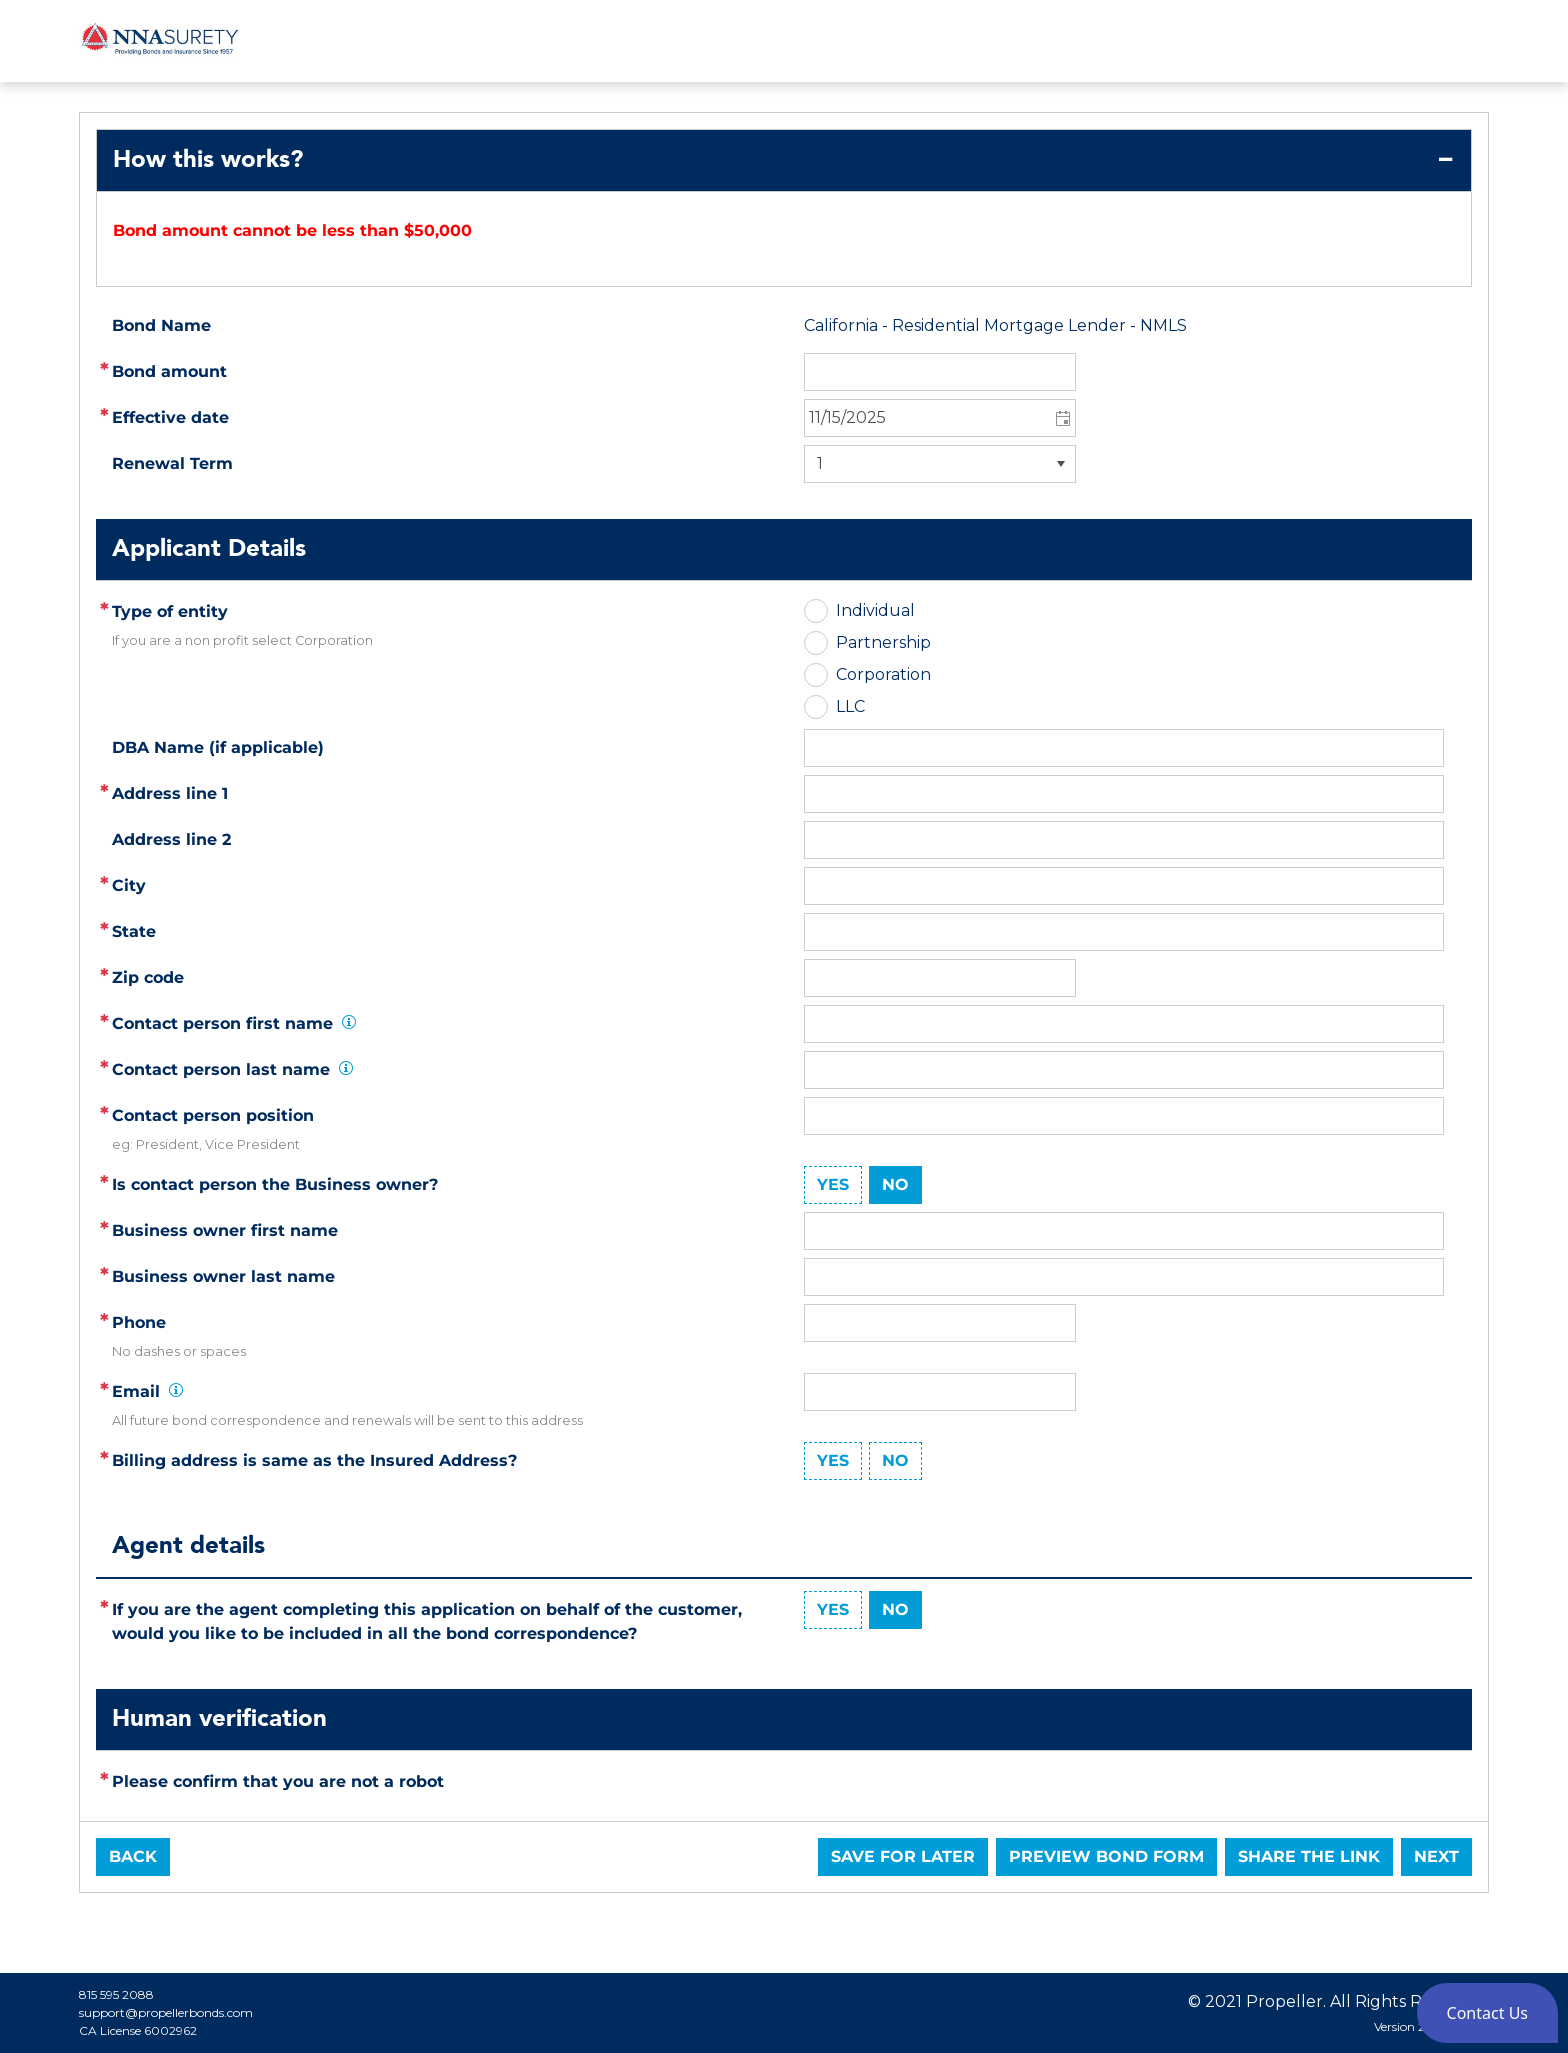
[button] (1061, 418)
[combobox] (940, 418)
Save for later (903, 1856)
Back (133, 1856)
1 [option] (820, 463)
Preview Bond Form (1106, 1856)
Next (1436, 1856)
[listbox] (940, 464)
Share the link (1309, 1856)
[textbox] (1124, 794)
